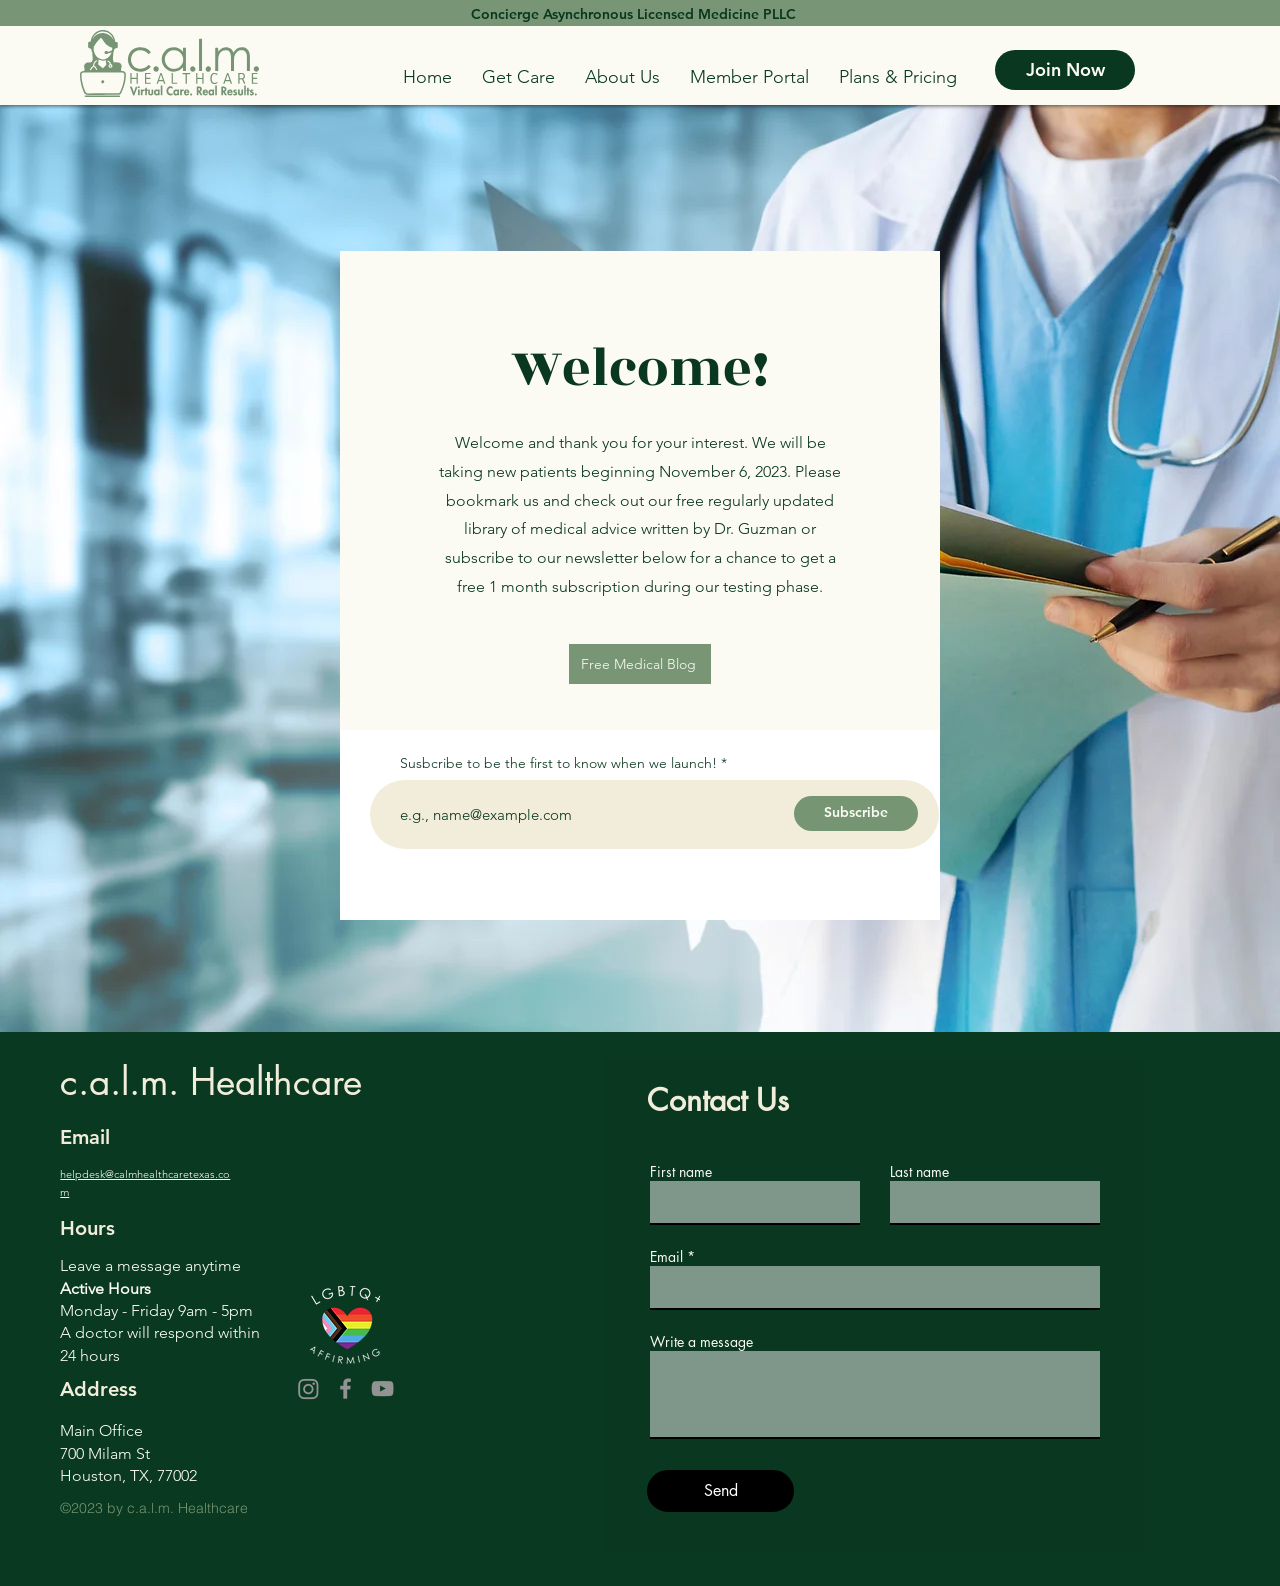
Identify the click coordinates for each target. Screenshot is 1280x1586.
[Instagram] (308, 1388)
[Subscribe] (856, 813)
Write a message (701, 1342)
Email (666, 1257)
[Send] (720, 1491)
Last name (919, 1172)
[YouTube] (382, 1388)
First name (681, 1172)
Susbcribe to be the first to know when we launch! (558, 763)
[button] (518, 77)
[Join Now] (1065, 70)
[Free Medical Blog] (640, 664)
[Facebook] (345, 1388)
